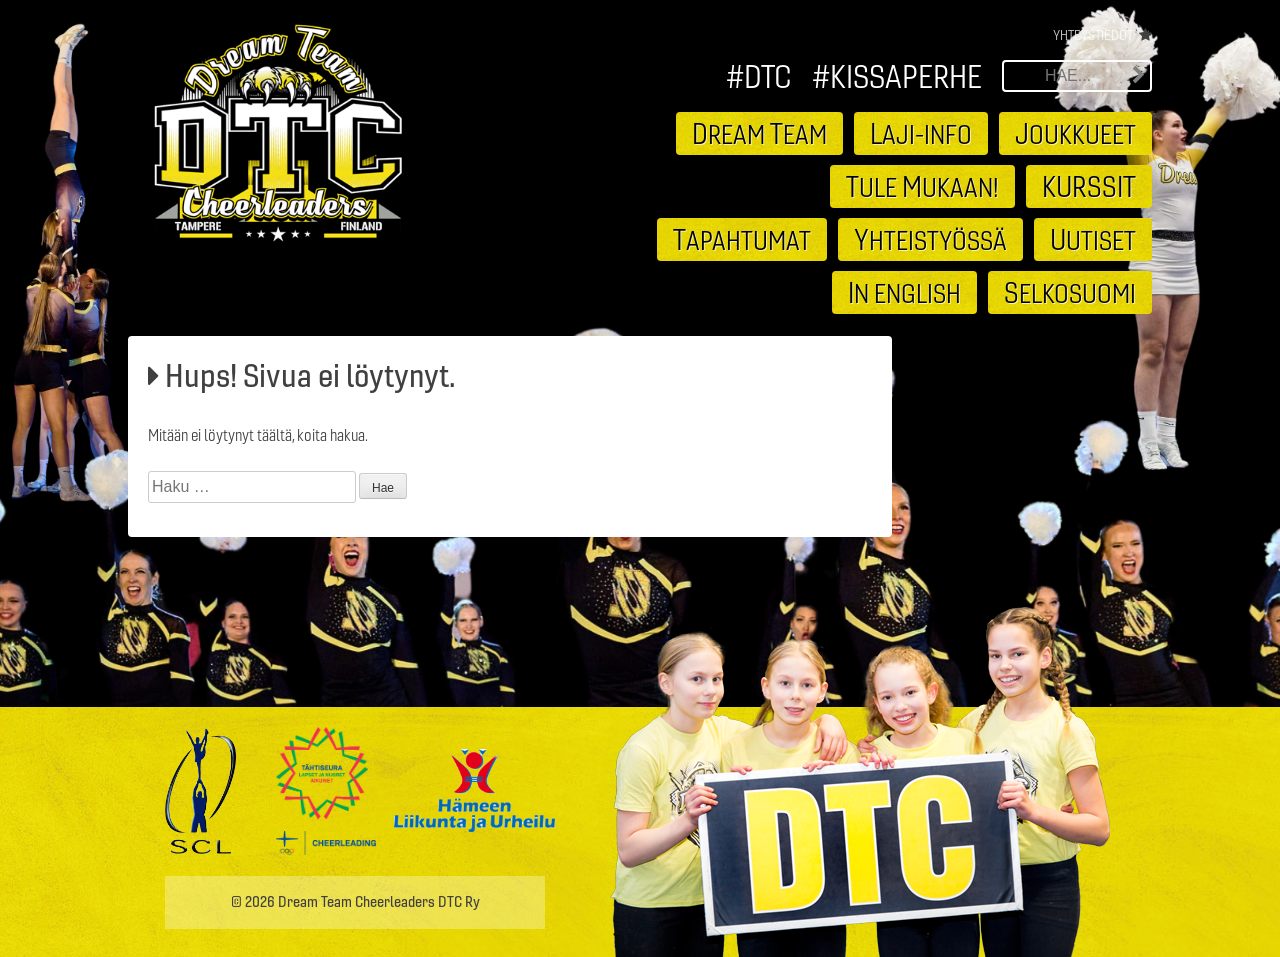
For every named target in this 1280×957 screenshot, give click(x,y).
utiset (1093, 239)
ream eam (759, 133)
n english (904, 292)
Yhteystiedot (1093, 35)
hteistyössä (930, 239)
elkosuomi (1070, 292)
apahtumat (742, 239)
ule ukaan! (922, 186)
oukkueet (1075, 133)
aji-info (921, 133)
